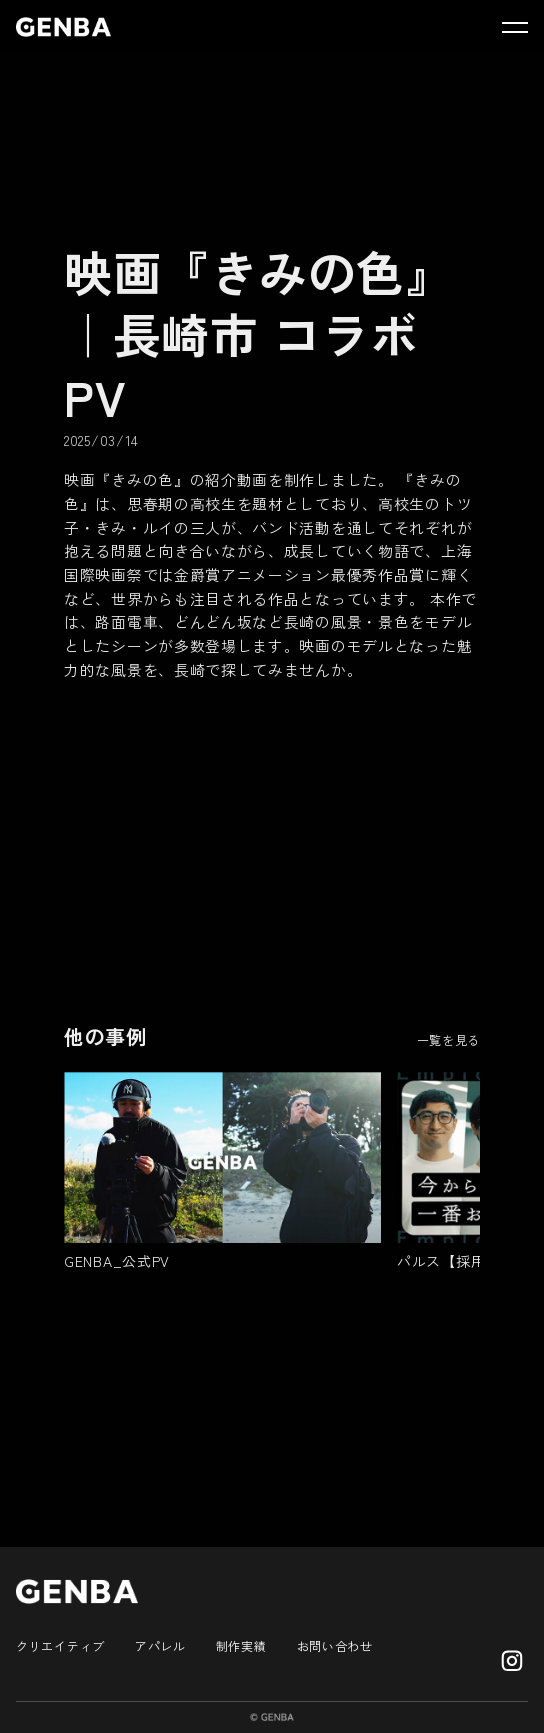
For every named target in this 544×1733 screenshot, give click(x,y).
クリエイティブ (60, 1645)
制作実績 (241, 1645)
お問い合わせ (335, 1645)
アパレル (160, 1645)
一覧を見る (449, 1040)
